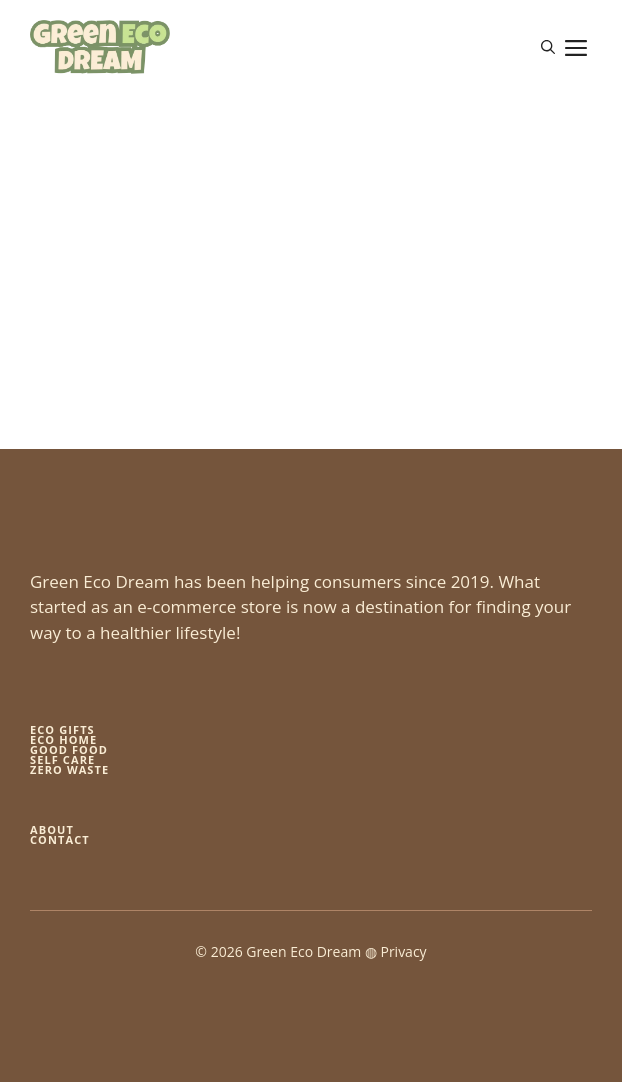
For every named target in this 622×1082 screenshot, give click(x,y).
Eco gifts (62, 729)
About (52, 829)
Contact (60, 839)
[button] (548, 47)
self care (62, 759)
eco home (63, 739)
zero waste (69, 769)
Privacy (403, 951)
